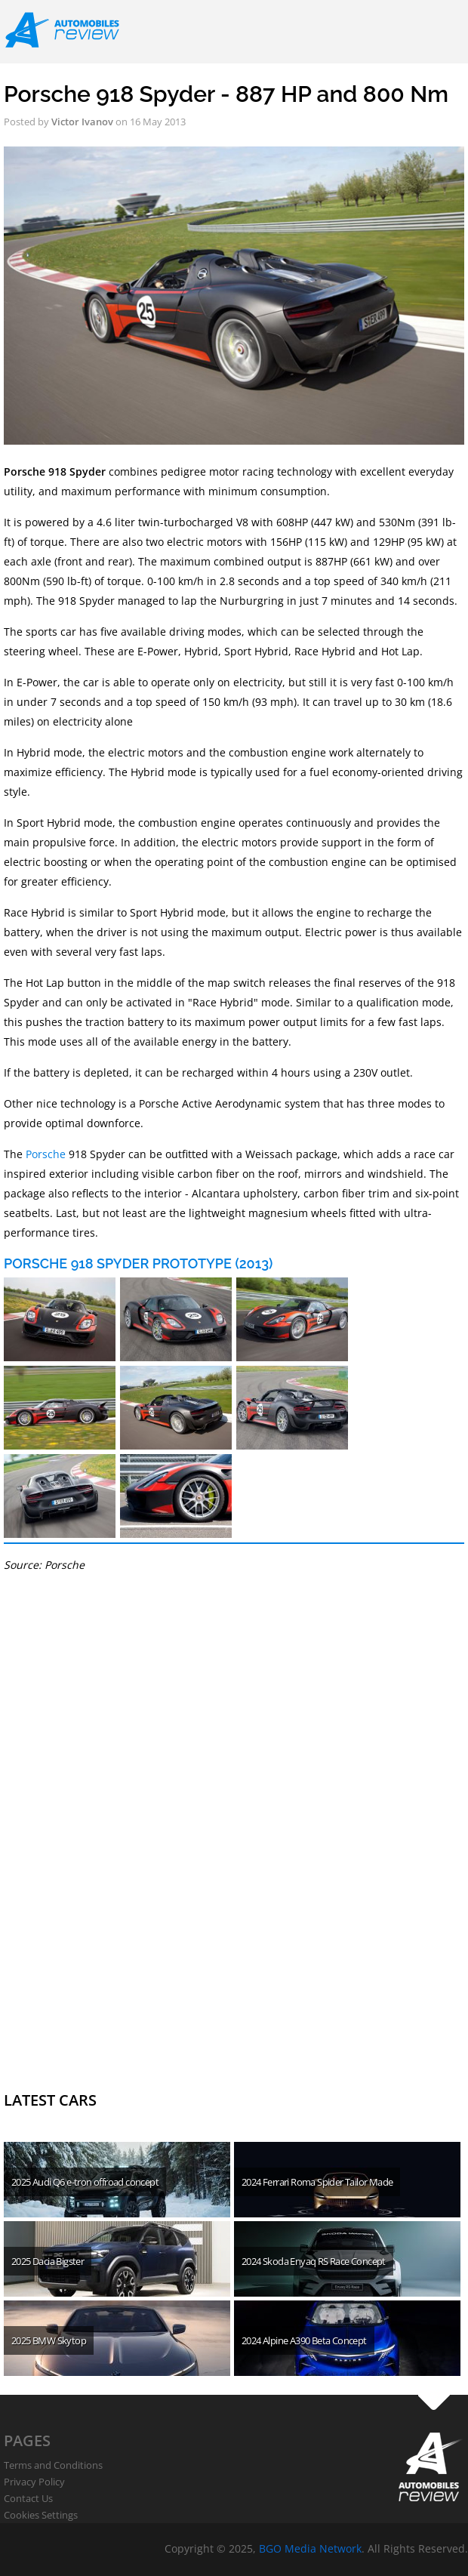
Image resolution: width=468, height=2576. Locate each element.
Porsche (46, 1154)
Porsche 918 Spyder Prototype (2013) (138, 1263)
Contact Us (28, 2498)
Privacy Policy (34, 2481)
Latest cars (50, 2100)
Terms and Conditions (53, 2465)
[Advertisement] (117, 1850)
